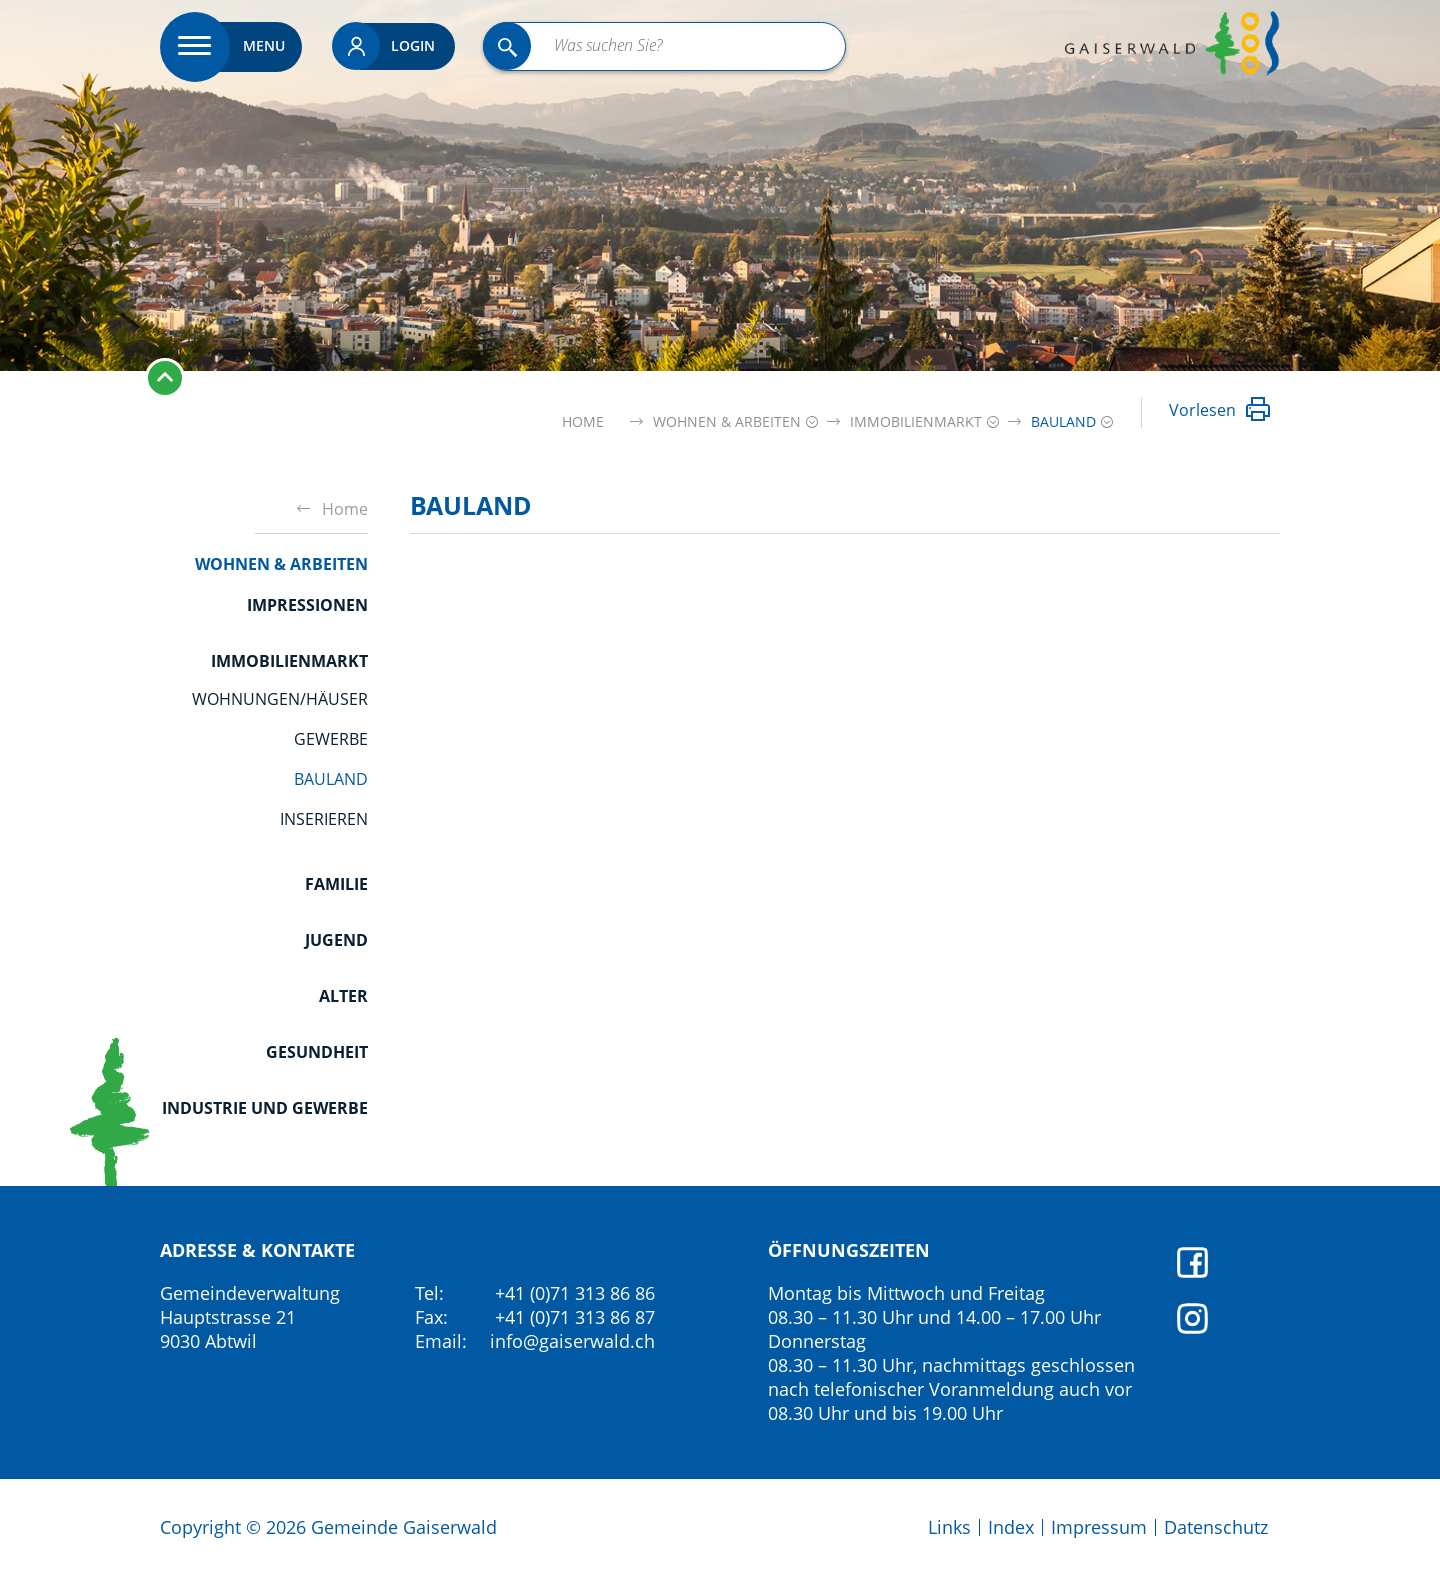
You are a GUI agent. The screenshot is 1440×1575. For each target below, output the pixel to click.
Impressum (1099, 1527)
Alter (343, 996)
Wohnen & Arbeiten (281, 564)
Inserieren (324, 819)
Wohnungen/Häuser (280, 699)
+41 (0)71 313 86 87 (575, 1317)
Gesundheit (317, 1052)
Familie (336, 884)
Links (949, 1527)
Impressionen (307, 605)
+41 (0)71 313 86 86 (575, 1293)
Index (1011, 1527)
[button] (727, 421)
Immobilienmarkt (289, 661)
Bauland (331, 779)
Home (583, 421)
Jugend (336, 940)
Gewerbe (331, 739)
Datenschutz (1216, 1527)
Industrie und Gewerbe (265, 1108)
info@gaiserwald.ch (572, 1341)
